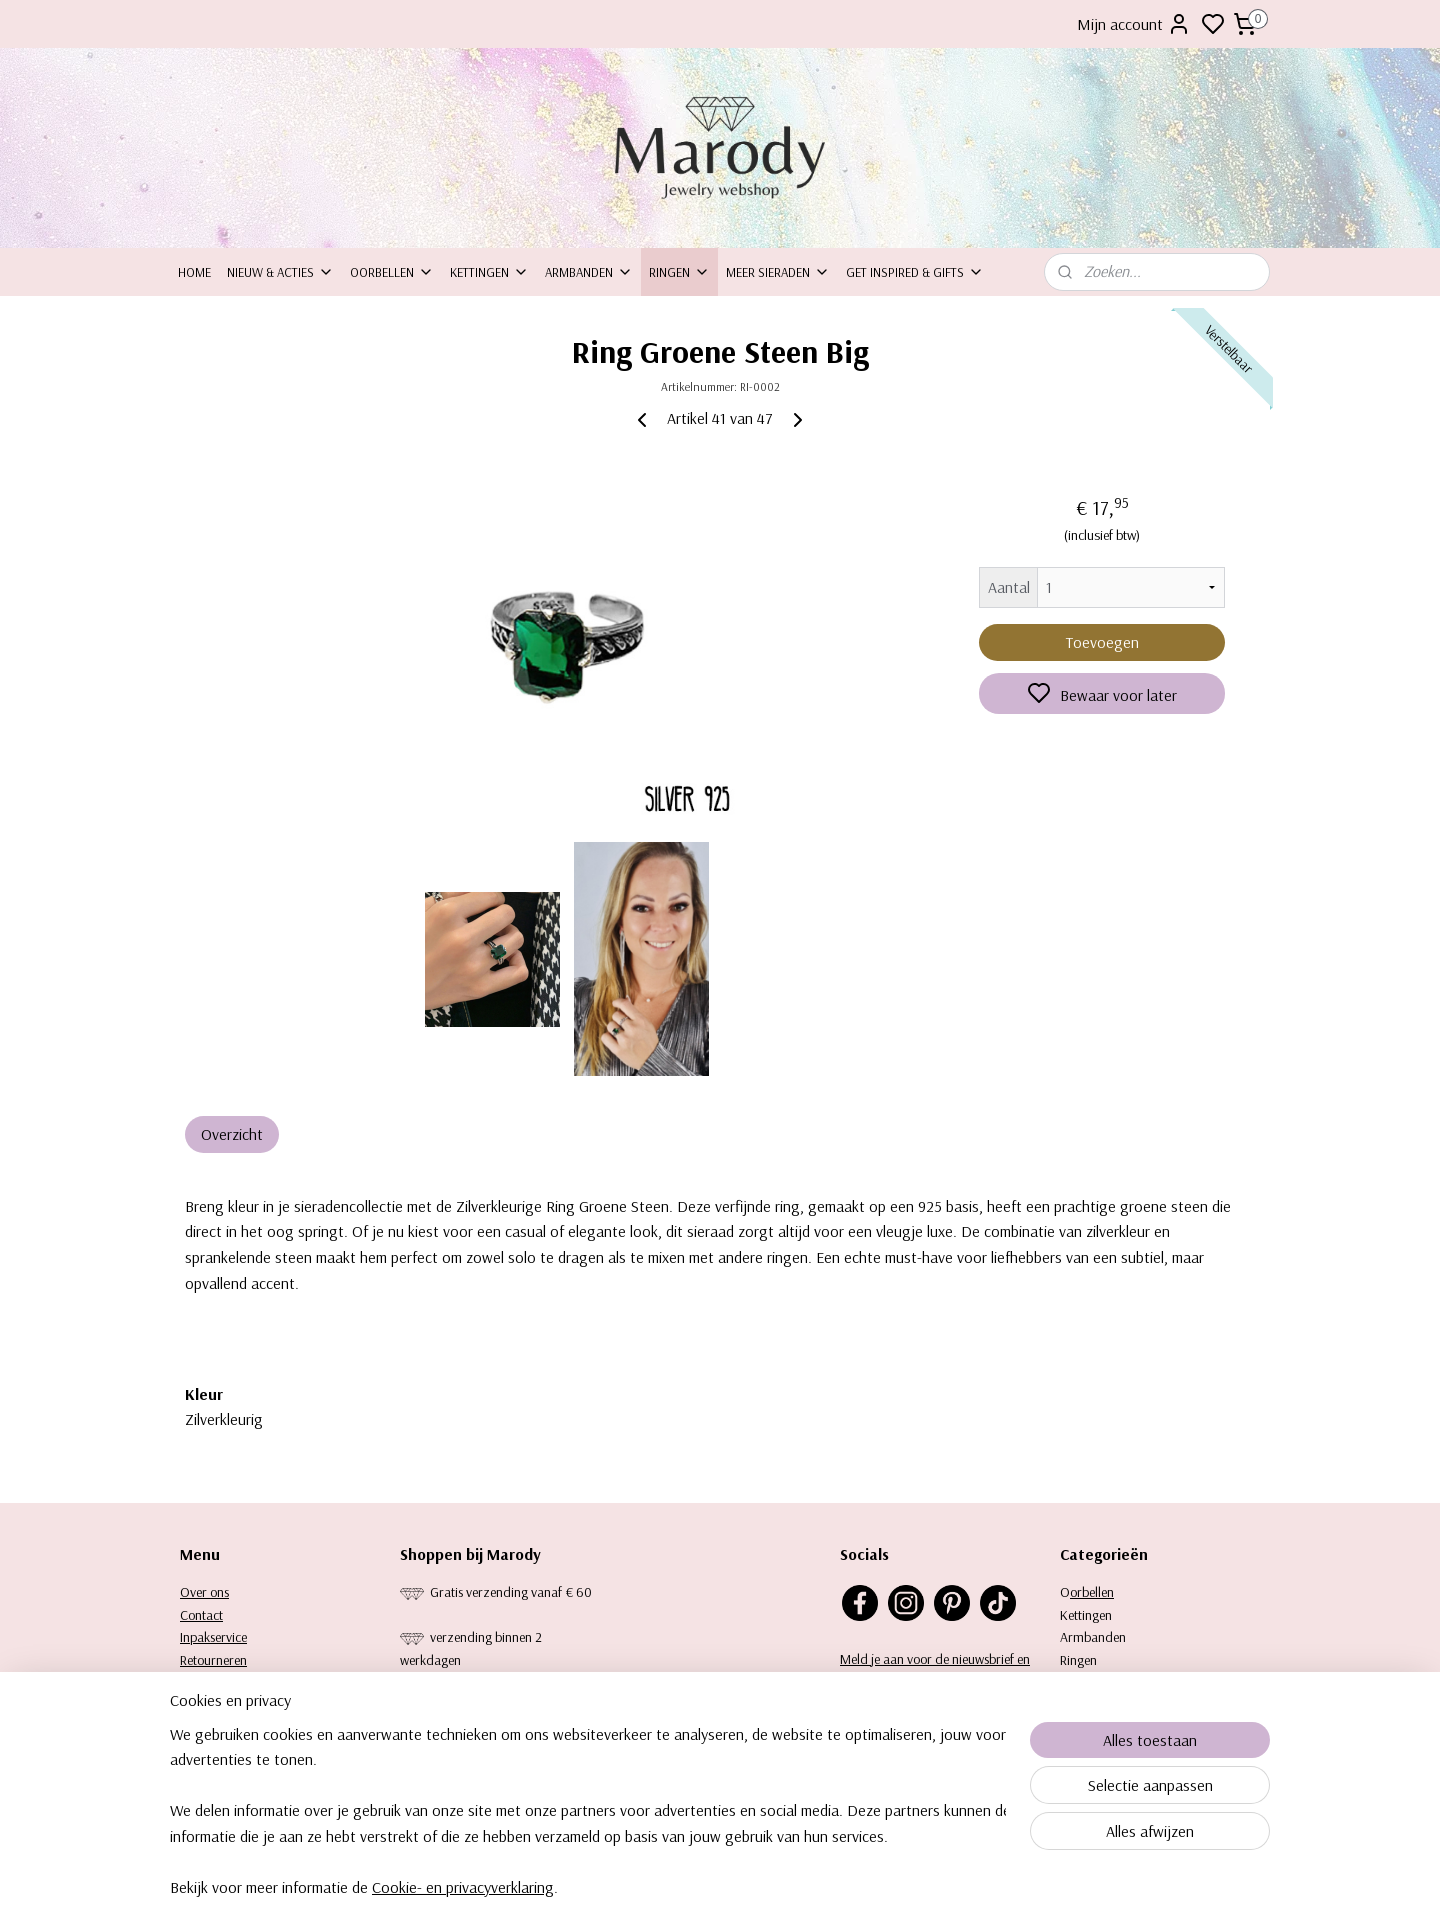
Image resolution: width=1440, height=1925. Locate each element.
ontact (205, 1615)
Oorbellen (392, 272)
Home (194, 272)
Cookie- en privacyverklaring (463, 1900)
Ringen (679, 272)
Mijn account (1134, 24)
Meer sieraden (778, 272)
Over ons (204, 1592)
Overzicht (232, 1134)
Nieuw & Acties (280, 272)
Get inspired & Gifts (915, 272)
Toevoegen (1102, 642)
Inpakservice (213, 1637)
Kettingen (489, 272)
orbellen (1092, 1592)
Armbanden (589, 272)
